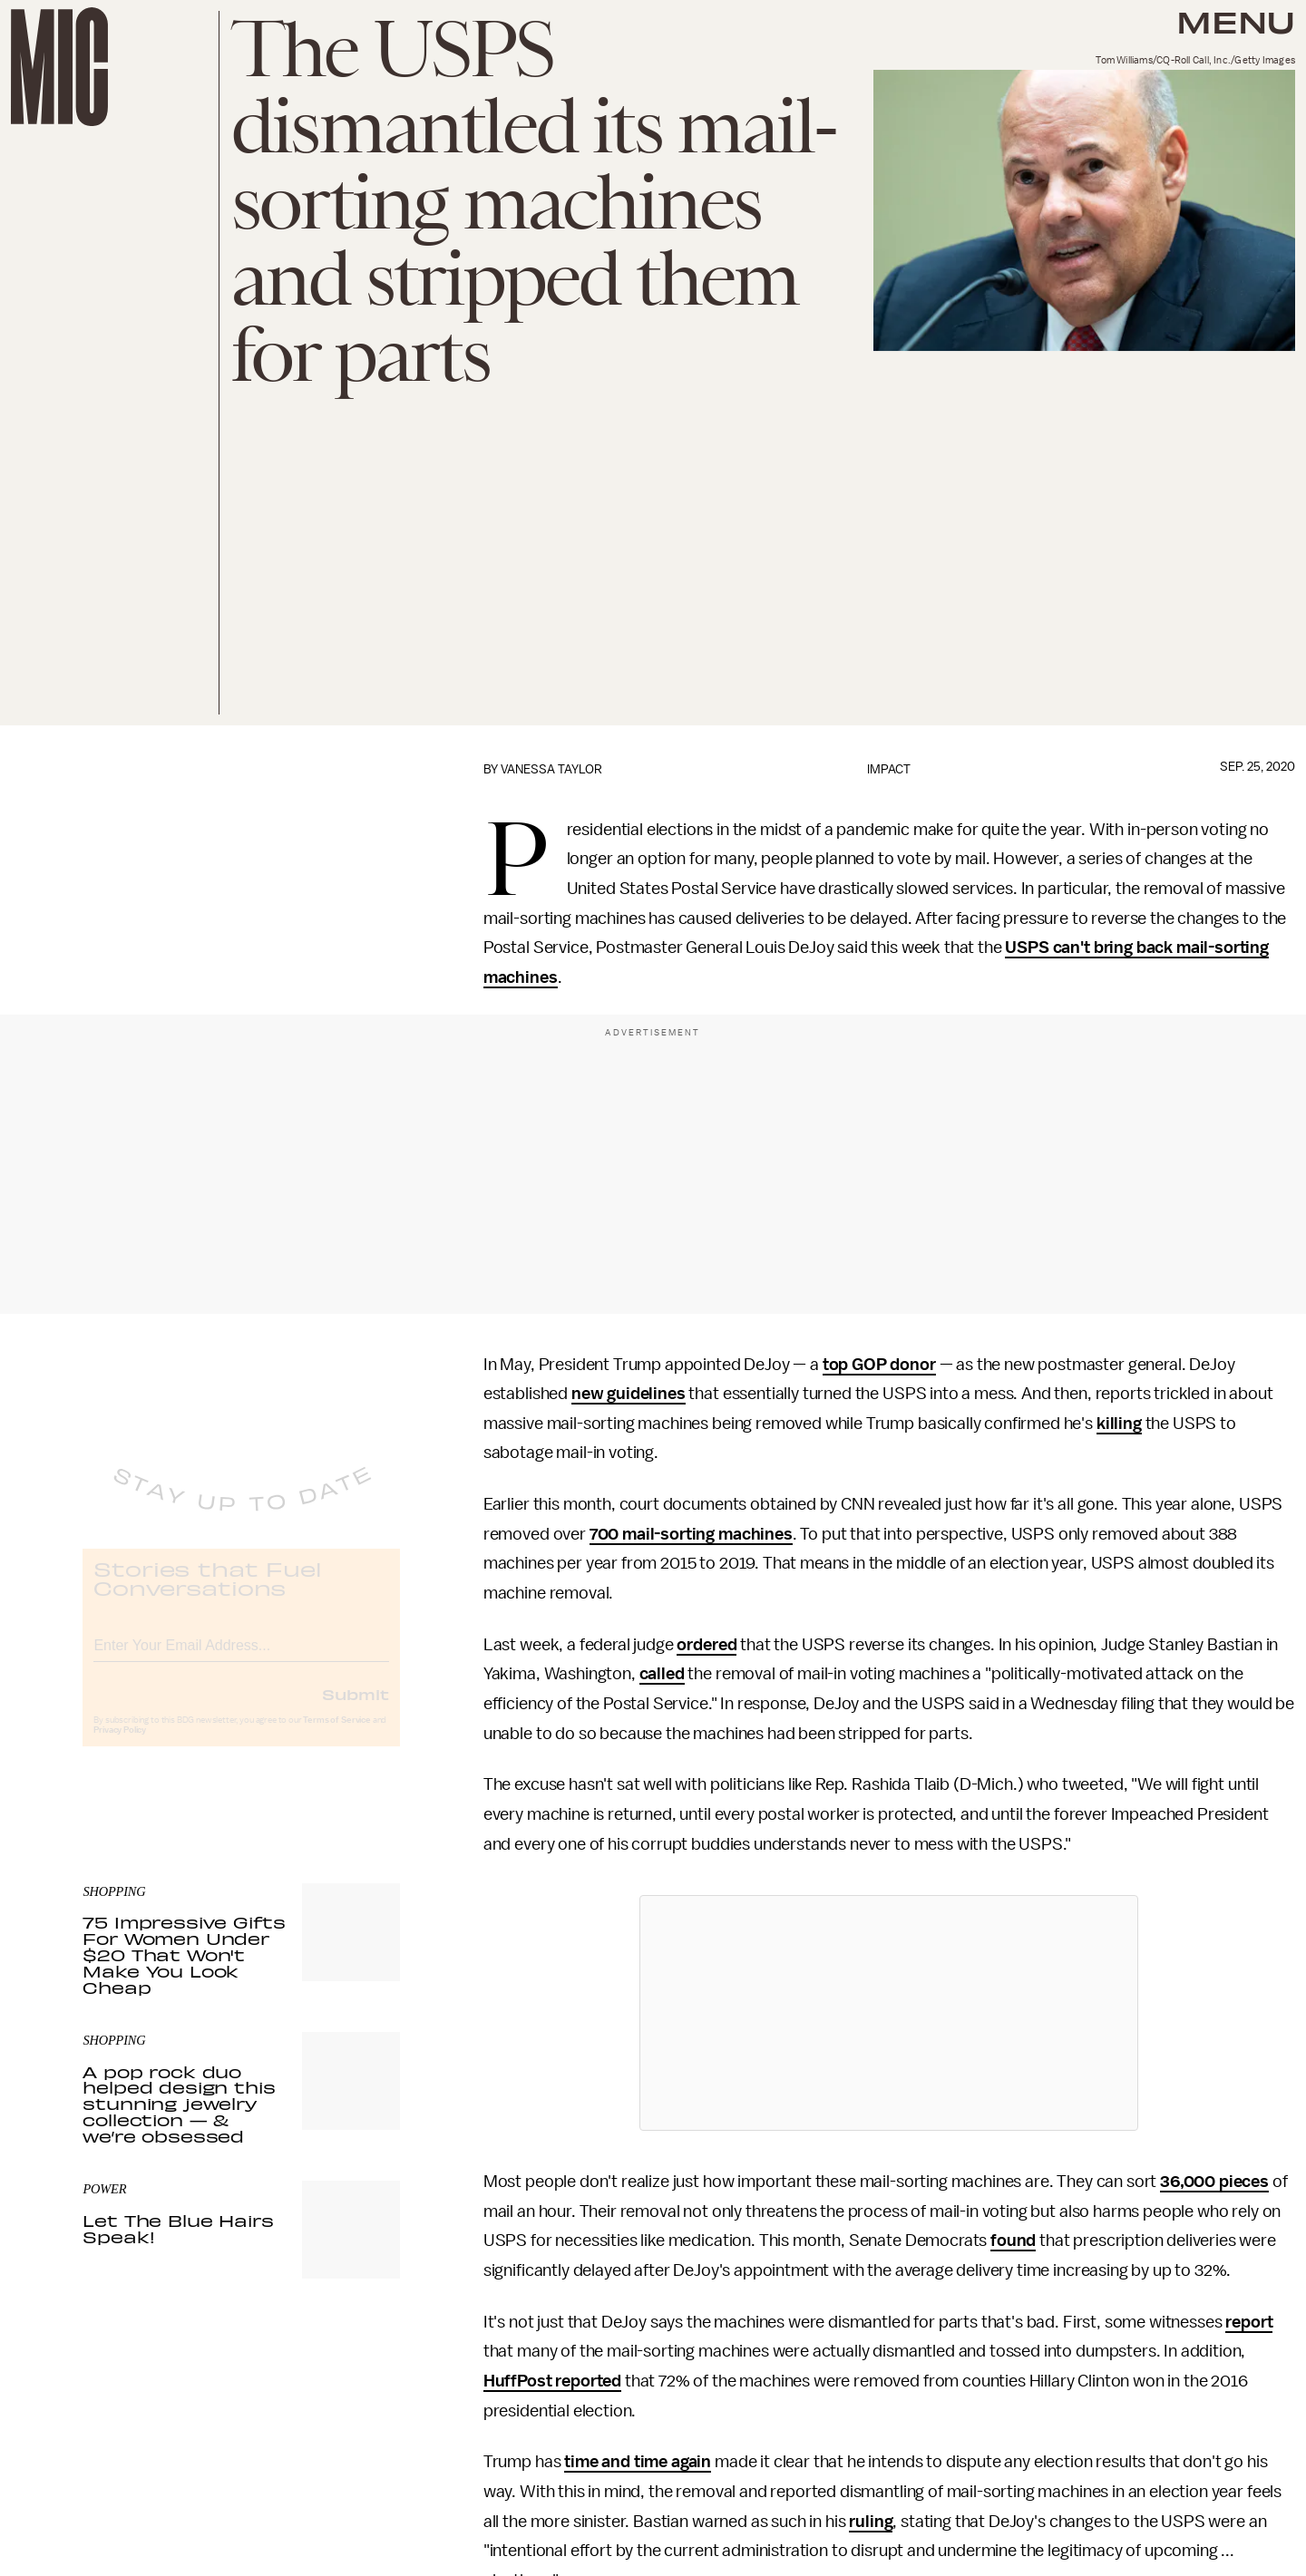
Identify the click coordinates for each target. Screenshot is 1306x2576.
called (662, 1674)
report (1248, 2322)
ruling (870, 2522)
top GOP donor (879, 1365)
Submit (355, 1709)
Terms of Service (336, 1735)
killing (1119, 1423)
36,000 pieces (1214, 2182)
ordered (706, 1645)
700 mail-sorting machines (691, 1534)
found (1013, 2240)
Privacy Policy (119, 1745)
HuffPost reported (552, 2381)
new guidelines (628, 1394)
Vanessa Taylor (551, 769)
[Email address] (241, 1657)
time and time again (637, 2462)
